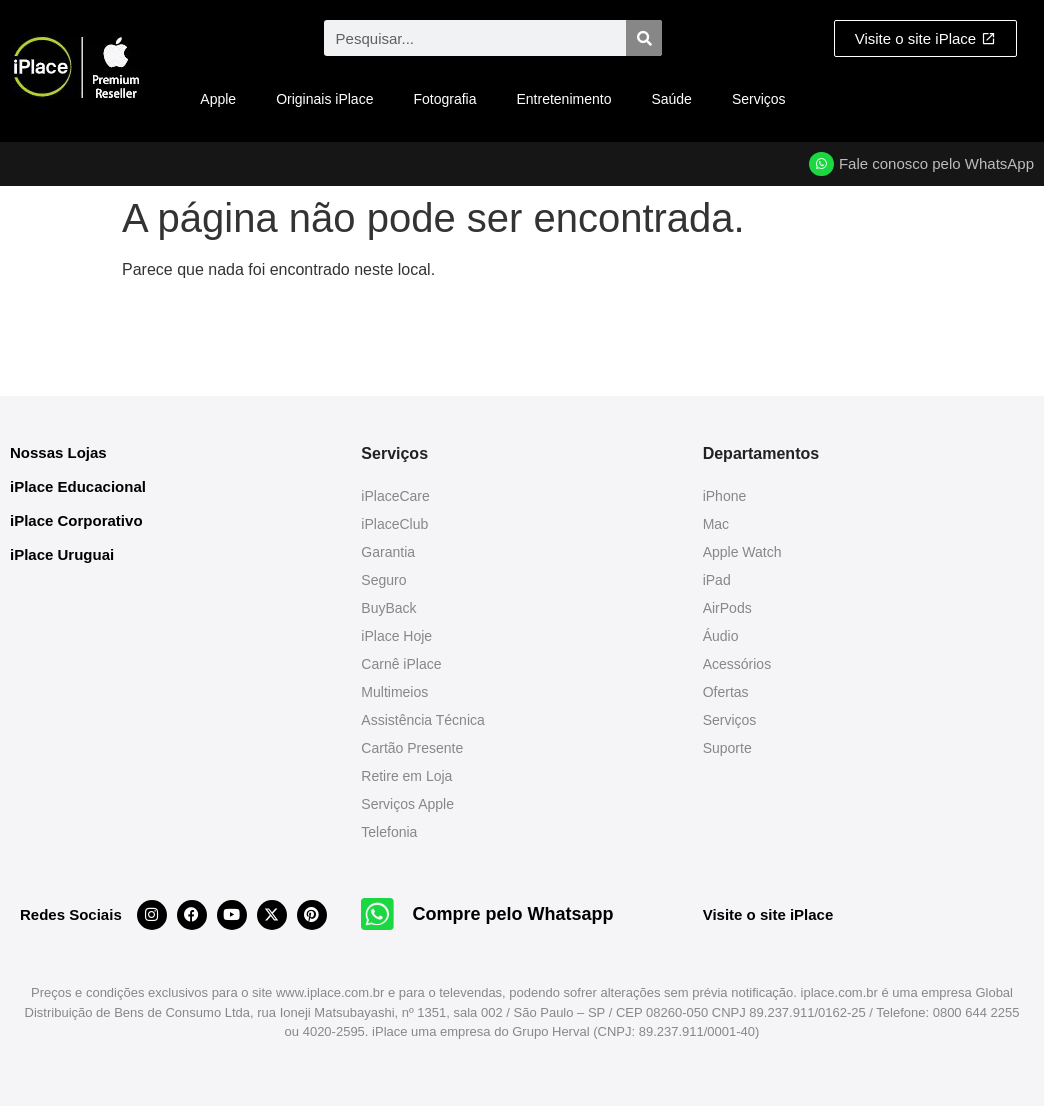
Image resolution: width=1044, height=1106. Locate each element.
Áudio (721, 636)
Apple (218, 99)
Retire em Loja (406, 776)
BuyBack (388, 608)
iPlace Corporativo (76, 520)
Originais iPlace (324, 99)
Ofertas (726, 692)
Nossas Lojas (58, 452)
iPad (717, 580)
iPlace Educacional (78, 486)
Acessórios (737, 664)
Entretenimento (563, 99)
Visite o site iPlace (768, 914)
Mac (716, 524)
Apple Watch (742, 552)
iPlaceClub (394, 524)
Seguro (383, 580)
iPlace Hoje (396, 636)
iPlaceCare (395, 496)
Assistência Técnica (422, 720)
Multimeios (394, 692)
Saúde (671, 99)
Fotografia (444, 99)
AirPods (727, 608)
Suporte (727, 748)
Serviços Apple (407, 804)
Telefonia (389, 832)
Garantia (388, 552)
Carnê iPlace (401, 664)
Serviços (759, 99)
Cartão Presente (412, 748)
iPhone (725, 496)
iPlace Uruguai (62, 554)
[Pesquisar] (644, 38)
